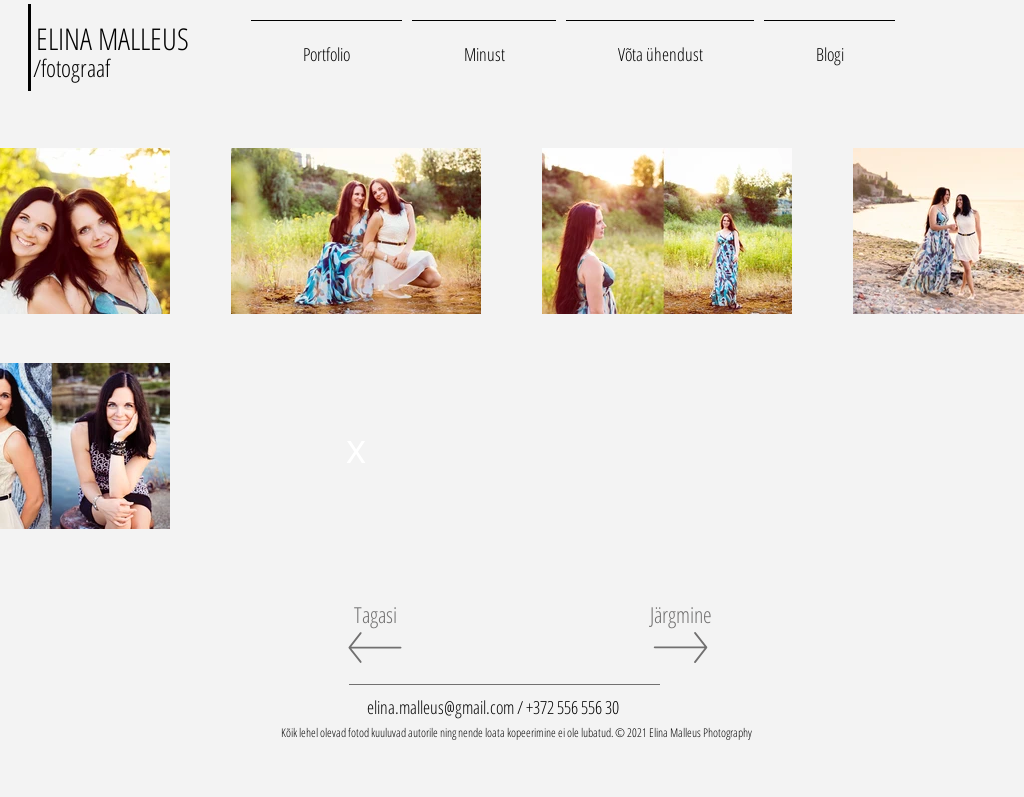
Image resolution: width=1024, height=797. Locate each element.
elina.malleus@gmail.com (440, 707)
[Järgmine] (681, 614)
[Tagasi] (375, 614)
